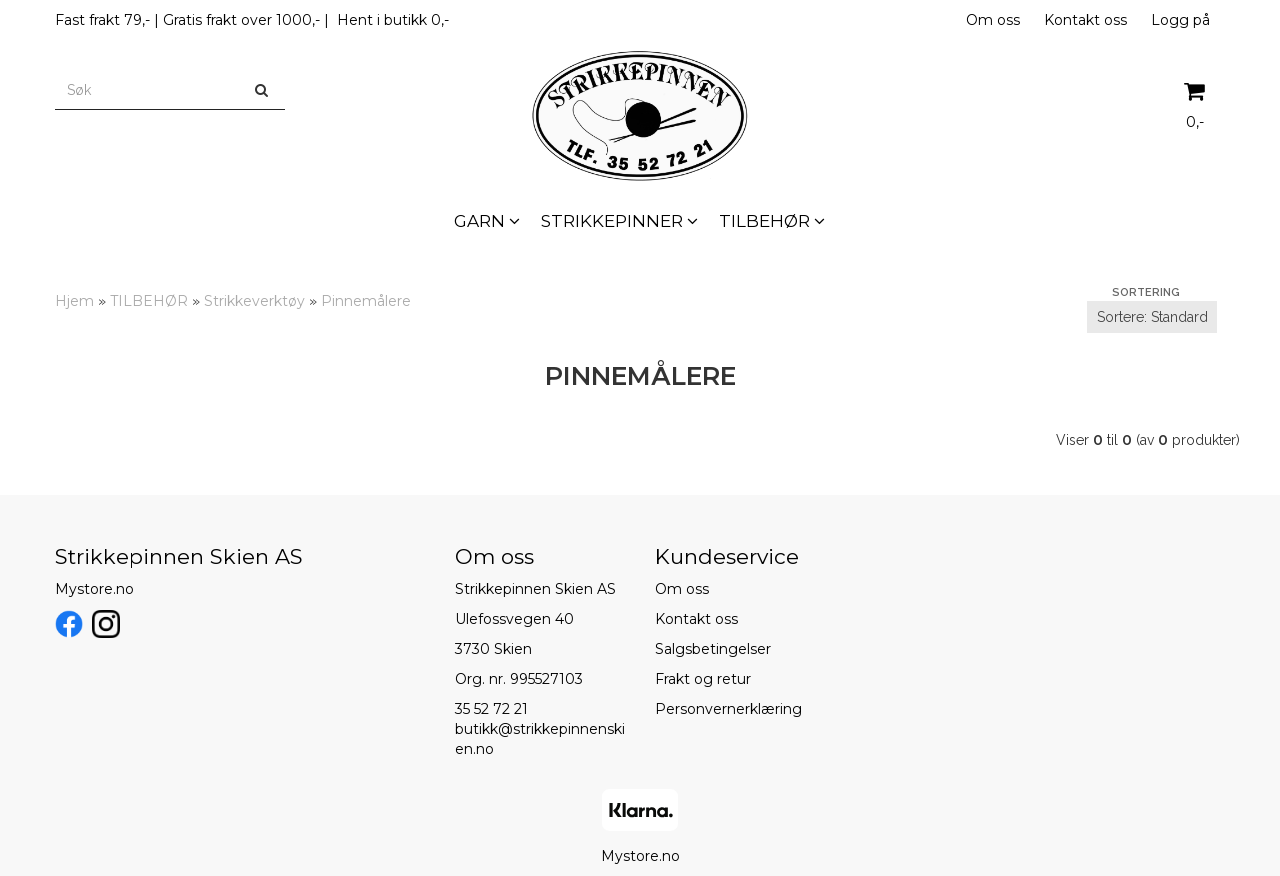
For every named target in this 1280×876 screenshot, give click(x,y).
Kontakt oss (1085, 20)
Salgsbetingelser (713, 649)
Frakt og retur (703, 679)
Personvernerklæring (728, 709)
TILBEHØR (149, 301)
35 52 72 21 (491, 709)
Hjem (74, 301)
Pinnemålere (366, 301)
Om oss (993, 20)
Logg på (1180, 20)
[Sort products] (1152, 317)
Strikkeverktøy (254, 301)
